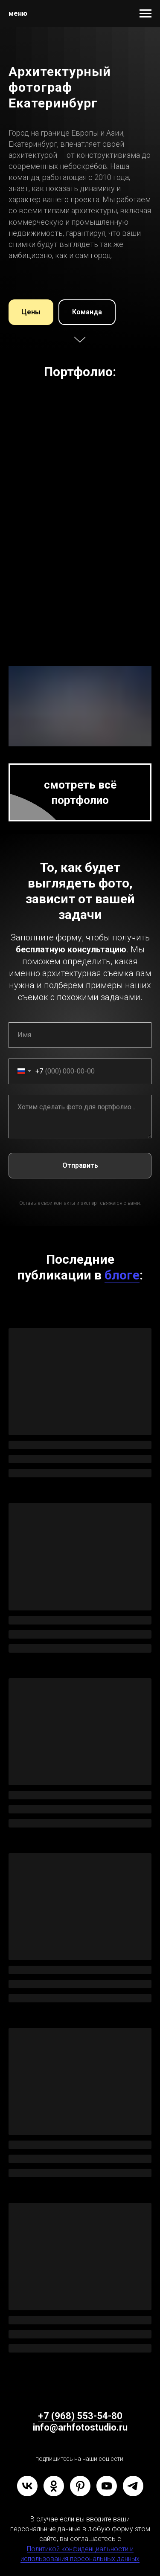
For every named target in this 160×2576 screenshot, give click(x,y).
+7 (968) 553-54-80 (80, 2416)
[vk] (27, 2486)
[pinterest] (80, 2486)
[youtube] (106, 2486)
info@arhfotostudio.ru (80, 2427)
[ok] (54, 2486)
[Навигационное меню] (145, 13)
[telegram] (133, 2486)
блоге (122, 1275)
